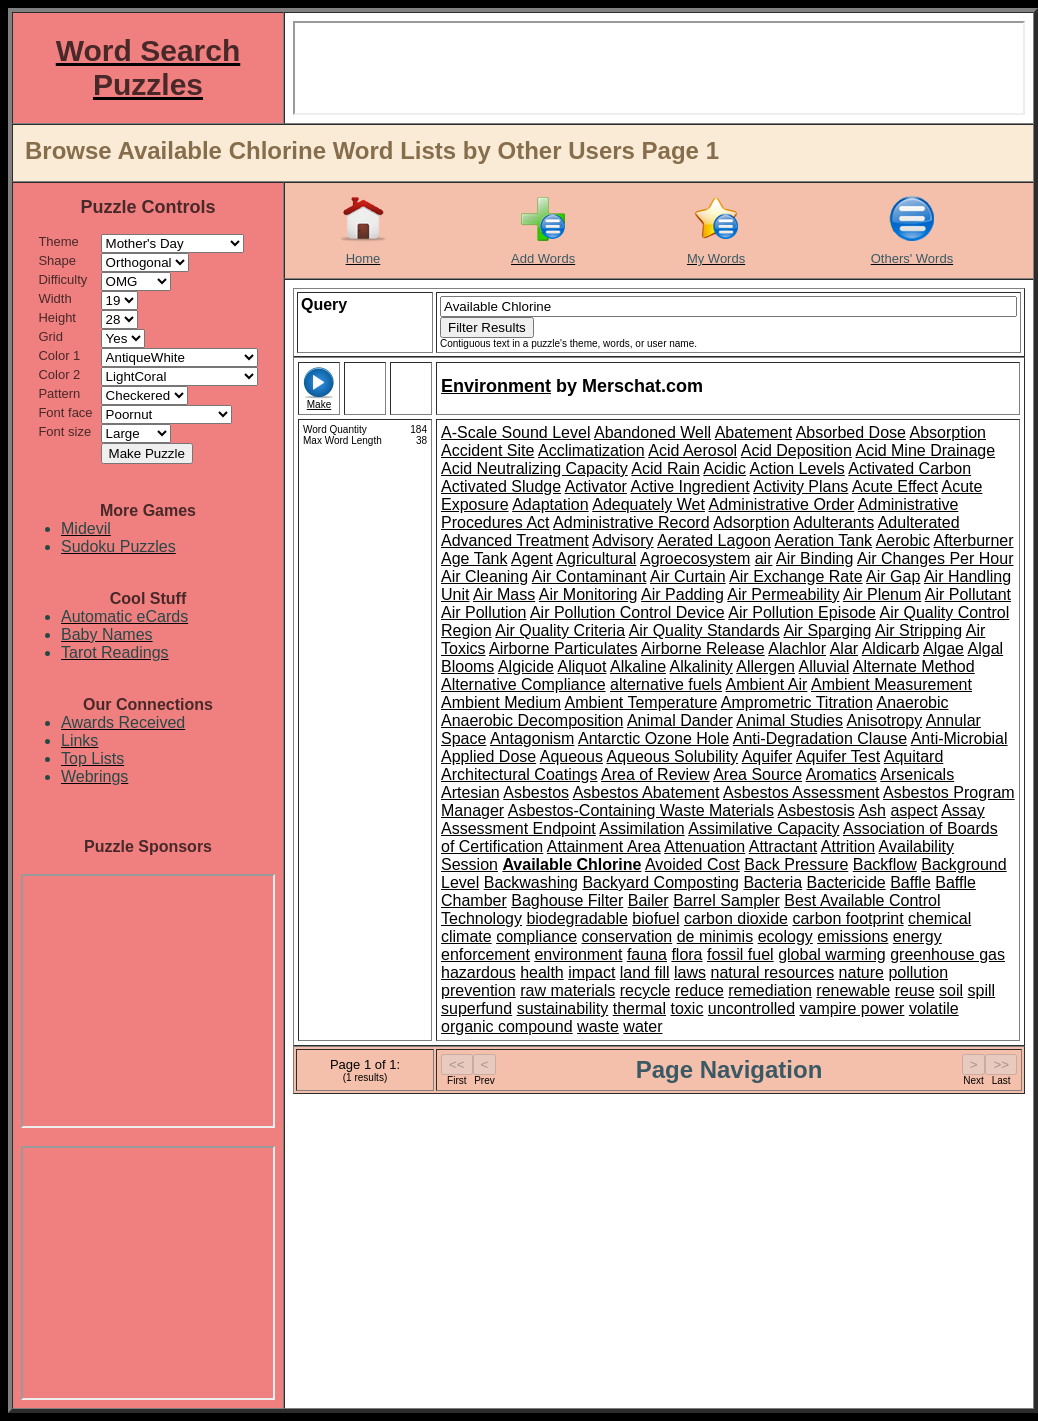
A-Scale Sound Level (515, 432)
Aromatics (841, 774)
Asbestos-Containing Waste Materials (641, 810)
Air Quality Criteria (560, 630)
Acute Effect (895, 486)
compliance (536, 936)
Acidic (724, 468)
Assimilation (641, 828)
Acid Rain (665, 468)
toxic (687, 1008)
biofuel (655, 918)
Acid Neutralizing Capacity (534, 468)
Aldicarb (891, 648)
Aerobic (903, 540)
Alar (844, 648)
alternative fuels (666, 684)
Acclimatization (591, 450)
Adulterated (919, 522)
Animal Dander (680, 720)
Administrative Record (631, 522)
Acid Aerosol (692, 450)
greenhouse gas (947, 954)
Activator (596, 486)
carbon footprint (847, 918)
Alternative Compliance (523, 684)
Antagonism (532, 738)
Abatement (753, 432)
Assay (963, 810)
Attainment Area (604, 846)
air (764, 558)
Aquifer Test (838, 756)
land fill (645, 972)
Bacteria (772, 882)
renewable (853, 990)
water (642, 1026)
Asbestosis (815, 810)
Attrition (848, 846)
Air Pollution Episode (802, 612)
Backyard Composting (660, 882)
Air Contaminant (589, 576)
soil (951, 990)
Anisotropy (885, 720)
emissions (852, 936)
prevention (478, 990)
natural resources (773, 972)
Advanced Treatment (515, 540)
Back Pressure (796, 864)
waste (598, 1026)
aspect (913, 810)
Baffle (910, 882)
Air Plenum (882, 594)
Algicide (526, 666)
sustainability (563, 1008)
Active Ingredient (689, 486)
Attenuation (704, 846)
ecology (785, 936)
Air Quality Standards (704, 630)
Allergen (765, 666)
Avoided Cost (692, 864)
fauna (647, 954)
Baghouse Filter (567, 900)
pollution (918, 972)
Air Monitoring (588, 594)
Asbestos (536, 792)
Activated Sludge (501, 486)
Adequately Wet (648, 504)
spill (982, 990)
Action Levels (797, 468)
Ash (872, 810)
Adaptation (550, 504)
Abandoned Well (652, 432)
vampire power (851, 1008)
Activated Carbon (909, 468)
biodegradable (576, 918)
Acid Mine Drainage (925, 450)
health (542, 972)
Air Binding (814, 558)
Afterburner (973, 540)
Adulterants (833, 522)
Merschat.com (642, 386)
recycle (645, 990)
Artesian (470, 792)
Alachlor (797, 648)
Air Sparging (827, 630)
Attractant (783, 846)
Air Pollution (483, 612)
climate (466, 936)
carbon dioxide (736, 918)
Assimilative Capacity (763, 828)
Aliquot (582, 666)
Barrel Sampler (726, 900)
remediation (770, 990)
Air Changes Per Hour (935, 558)
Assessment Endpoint (518, 828)
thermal (639, 1008)
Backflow (885, 864)
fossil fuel (740, 954)
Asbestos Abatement (646, 792)
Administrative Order (781, 504)
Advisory (622, 540)
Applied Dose (488, 756)
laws (690, 972)
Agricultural (596, 558)
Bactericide (846, 882)
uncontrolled (751, 1008)
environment (578, 954)
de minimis (715, 936)
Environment (496, 386)
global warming (832, 954)
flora (686, 954)
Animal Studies (789, 720)
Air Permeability (783, 594)
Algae (943, 648)
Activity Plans (800, 486)
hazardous (478, 972)
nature (861, 972)
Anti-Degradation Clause (820, 738)
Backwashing (531, 882)
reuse (915, 990)
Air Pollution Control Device (627, 612)
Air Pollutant (968, 594)
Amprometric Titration (797, 702)
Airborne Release (703, 648)
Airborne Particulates (563, 648)
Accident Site (487, 450)
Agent (532, 558)
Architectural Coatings (519, 774)
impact (591, 972)
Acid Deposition (796, 450)
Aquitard (914, 756)
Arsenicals (917, 774)
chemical (939, 918)
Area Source (757, 774)
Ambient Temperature (641, 702)
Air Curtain (688, 576)
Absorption (948, 432)
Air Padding (682, 594)
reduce (699, 990)
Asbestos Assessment (801, 792)
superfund (476, 1008)
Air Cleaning (484, 576)
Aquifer (767, 756)
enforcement (485, 954)
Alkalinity (701, 666)
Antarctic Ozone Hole (653, 738)
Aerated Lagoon (714, 540)
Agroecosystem (695, 558)
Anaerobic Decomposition (532, 720)
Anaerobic (912, 702)
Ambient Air (767, 684)
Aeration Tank (824, 540)
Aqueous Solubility (672, 756)
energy (917, 936)
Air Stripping (918, 630)
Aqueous (571, 756)
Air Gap (893, 576)
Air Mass (504, 594)
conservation (627, 936)
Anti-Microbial (959, 738)
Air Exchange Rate (795, 576)
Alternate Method (914, 666)
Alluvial (824, 666)
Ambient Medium (501, 702)
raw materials (567, 990)
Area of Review (655, 774)
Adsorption (751, 522)
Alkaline (638, 666)
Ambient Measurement (891, 684)
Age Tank (474, 558)
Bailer (648, 900)
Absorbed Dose (851, 432)
